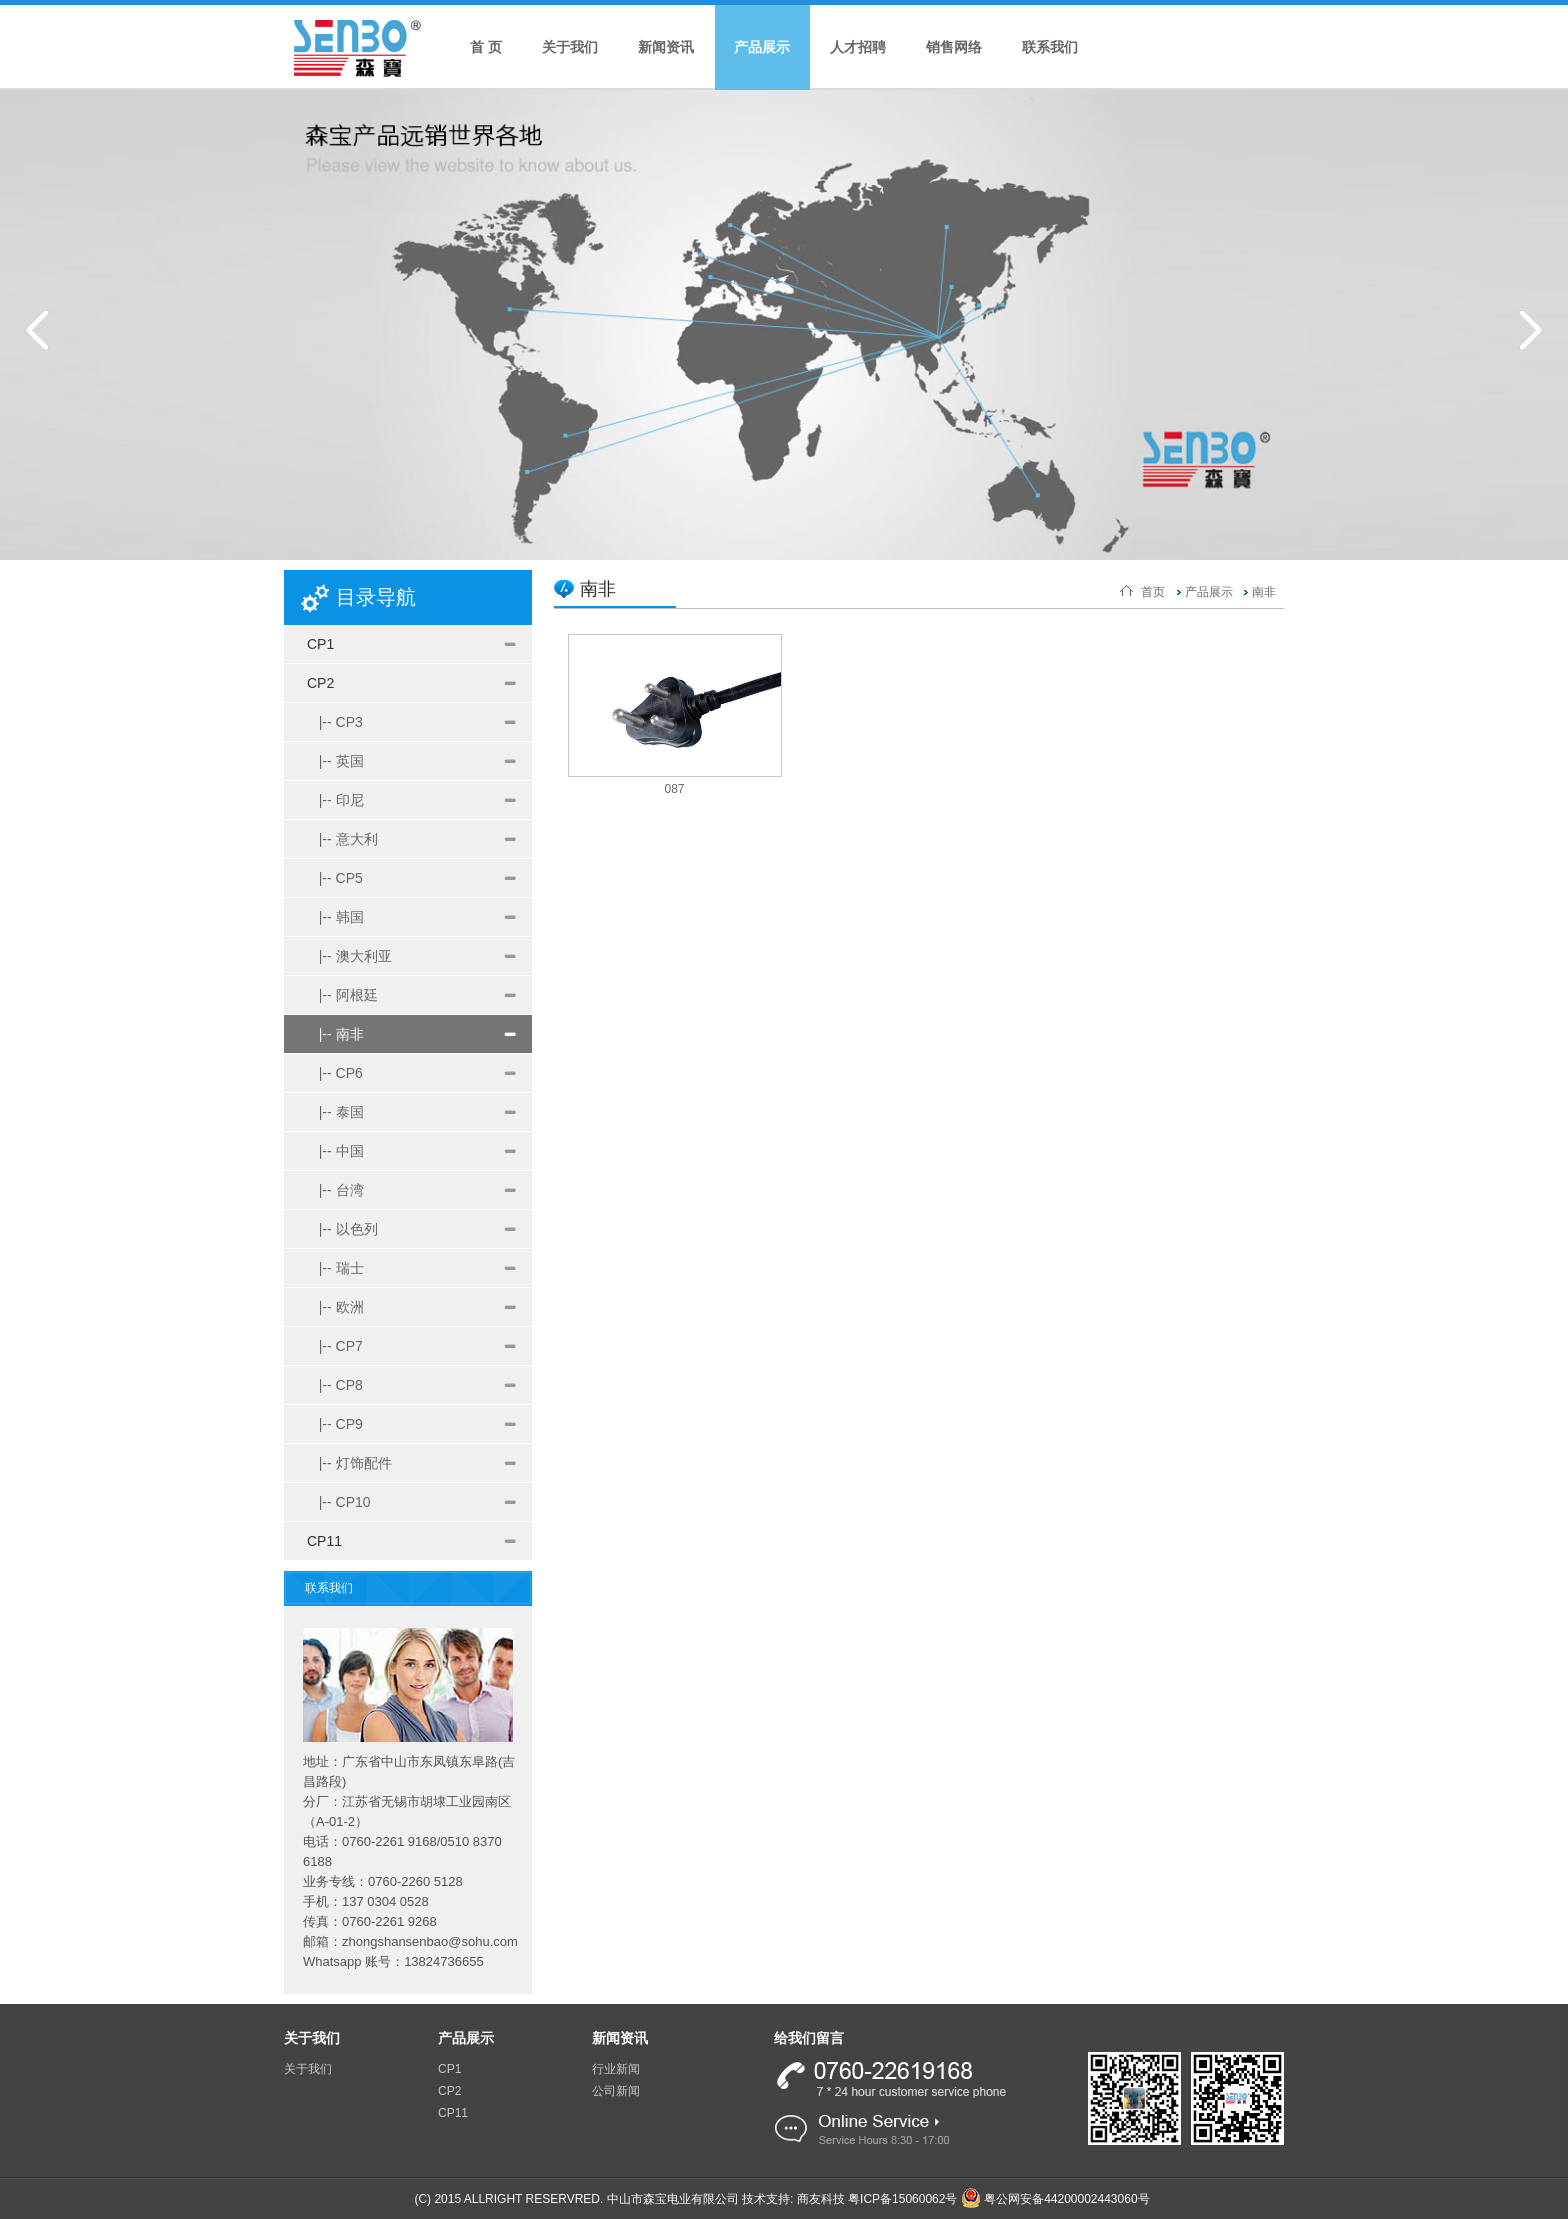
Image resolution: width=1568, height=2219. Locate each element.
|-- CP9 (335, 1424)
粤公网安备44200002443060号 (1055, 2199)
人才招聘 (858, 47)
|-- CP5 (335, 878)
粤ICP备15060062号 (902, 2199)
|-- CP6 (335, 1073)
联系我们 (1050, 47)
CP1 (320, 644)
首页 (1153, 592)
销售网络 (954, 47)
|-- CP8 (335, 1385)
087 (674, 789)
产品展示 (762, 47)
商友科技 (821, 2199)
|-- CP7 (335, 1346)
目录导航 (376, 597)
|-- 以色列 (342, 1229)
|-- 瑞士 (335, 1268)
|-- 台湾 (335, 1190)
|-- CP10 (339, 1502)
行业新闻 (616, 2069)
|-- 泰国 (335, 1112)
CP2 (320, 683)
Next (1530, 330)
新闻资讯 (666, 47)
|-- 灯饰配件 (349, 1463)
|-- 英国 (335, 761)
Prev (37, 330)
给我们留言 (809, 2038)
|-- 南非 (335, 1034)
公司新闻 (616, 2091)
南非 (1264, 592)
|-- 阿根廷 (342, 995)
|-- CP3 (335, 722)
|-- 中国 (335, 1151)
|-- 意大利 (342, 839)
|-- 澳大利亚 (349, 956)
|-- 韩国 (335, 917)
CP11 (324, 1541)
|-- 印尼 (335, 800)
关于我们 (570, 47)
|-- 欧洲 (335, 1307)
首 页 (486, 47)
